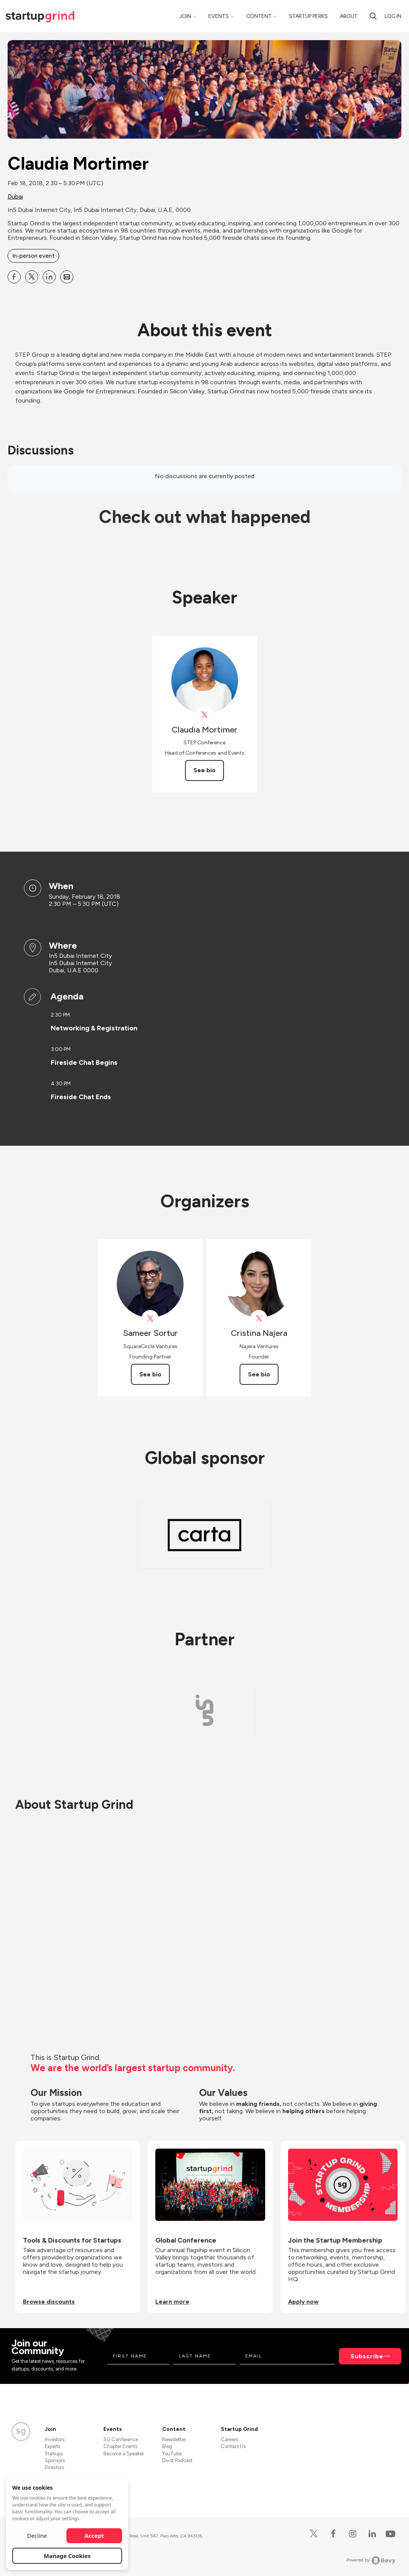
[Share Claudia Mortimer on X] (32, 276)
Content (259, 16)
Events (218, 16)
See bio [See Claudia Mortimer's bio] (204, 770)
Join (185, 16)
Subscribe (367, 2356)
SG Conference (120, 2439)
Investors (54, 2439)
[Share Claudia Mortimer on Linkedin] (49, 276)
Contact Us (233, 2446)
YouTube (172, 2453)
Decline (37, 2535)
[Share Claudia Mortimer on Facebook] (14, 276)
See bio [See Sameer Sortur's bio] (150, 1374)
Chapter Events (120, 2446)
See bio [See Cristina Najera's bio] (259, 1374)
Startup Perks (308, 16)
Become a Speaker (123, 2453)
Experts (52, 2446)
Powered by (371, 2560)
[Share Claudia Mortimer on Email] (67, 276)
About (348, 16)
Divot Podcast (177, 2460)
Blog (167, 2446)
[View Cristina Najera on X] (258, 1318)
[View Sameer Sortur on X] (150, 1318)
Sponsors (55, 2460)
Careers (229, 2439)
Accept (94, 2535)
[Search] (373, 16)
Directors (54, 2467)
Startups (54, 2453)
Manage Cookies (67, 2556)
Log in (393, 16)
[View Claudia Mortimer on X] (204, 714)
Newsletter (174, 2439)
